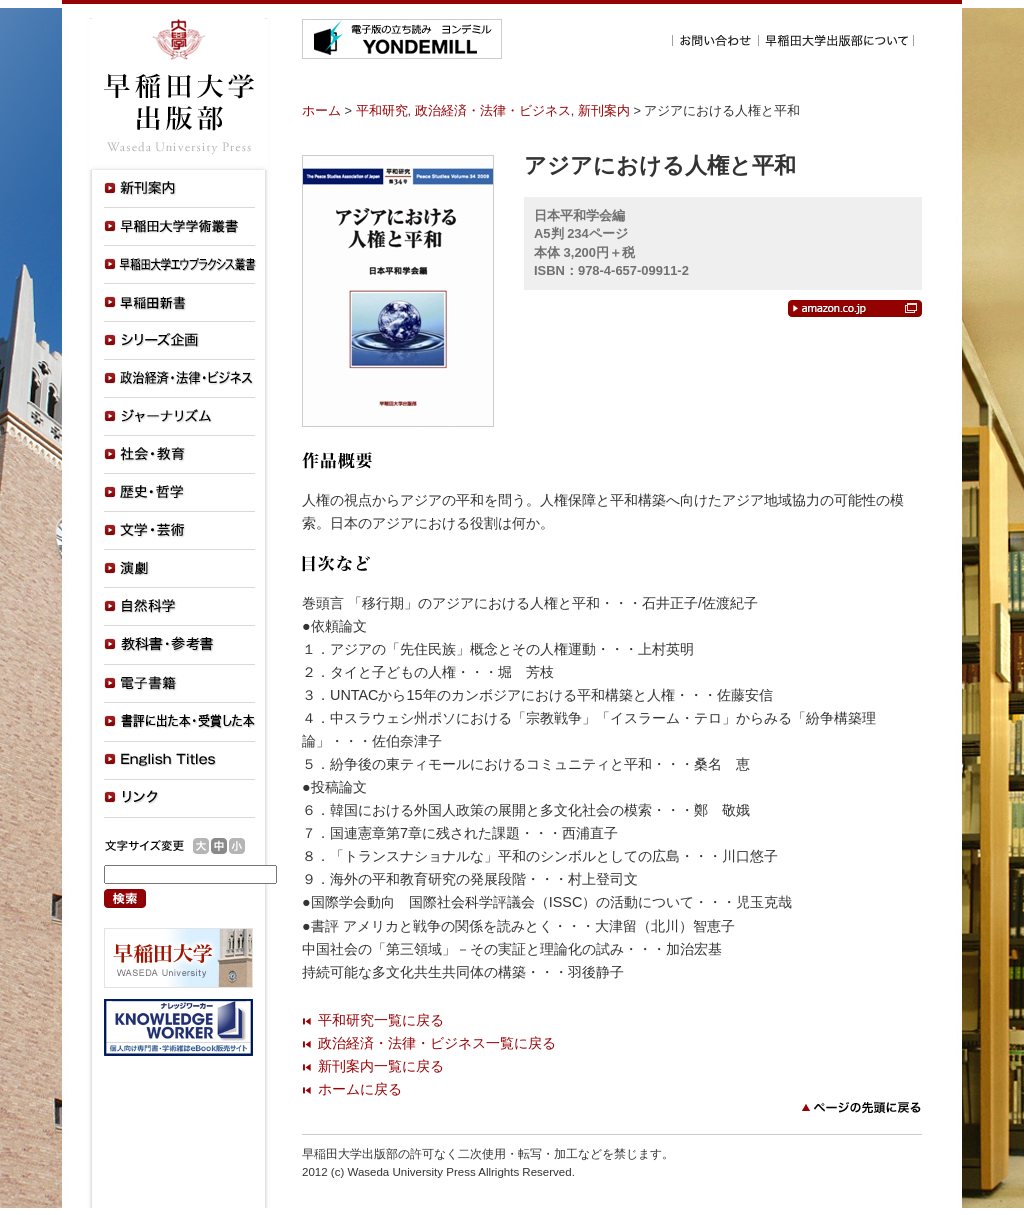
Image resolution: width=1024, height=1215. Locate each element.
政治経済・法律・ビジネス (493, 110)
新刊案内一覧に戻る (381, 1066)
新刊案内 (604, 110)
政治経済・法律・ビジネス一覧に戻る (437, 1043)
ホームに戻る (360, 1089)
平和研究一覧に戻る (381, 1020)
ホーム (321, 110)
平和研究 (382, 110)
